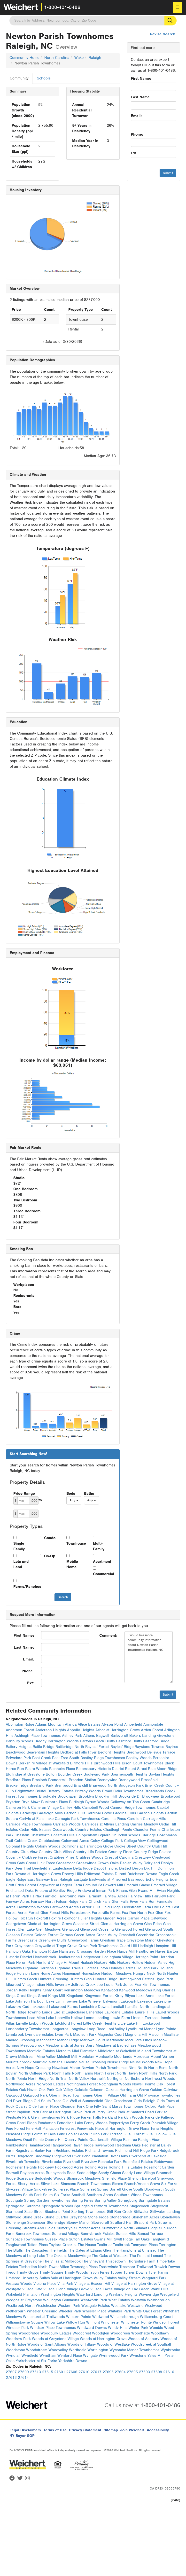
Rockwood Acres (69, 2167)
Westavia (138, 2300)
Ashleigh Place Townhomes (38, 1735)
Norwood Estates (51, 2084)
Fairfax (36, 1896)
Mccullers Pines (138, 2040)
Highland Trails (68, 1968)
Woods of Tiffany (81, 2344)
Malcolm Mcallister (164, 2034)
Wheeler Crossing (42, 2311)
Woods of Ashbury (143, 2338)
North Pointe (16, 2078)
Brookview (151, 1796)
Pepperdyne (119, 2123)
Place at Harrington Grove (117, 2128)
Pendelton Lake (70, 2123)
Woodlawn (160, 2333)
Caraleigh (28, 1813)
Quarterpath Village (105, 2139)
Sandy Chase (109, 2172)
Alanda (71, 1724)
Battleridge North (69, 1746)
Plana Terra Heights (156, 2128)
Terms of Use (55, 2430)
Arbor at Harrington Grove (117, 1730)
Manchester (46, 2040)
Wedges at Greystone (24, 2300)
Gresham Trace (112, 1940)
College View (135, 1840)
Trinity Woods (76, 2272)
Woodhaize (140, 2333)
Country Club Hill (152, 1846)
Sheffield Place (114, 2178)
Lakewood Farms (63, 2006)
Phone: (137, 134)
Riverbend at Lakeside (147, 2156)
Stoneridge (56, 2222)
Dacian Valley (131, 1863)
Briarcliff (81, 1785)
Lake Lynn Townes (62, 2001)
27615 (47, 2372)
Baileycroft (119, 1735)
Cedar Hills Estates (35, 1829)
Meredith (63, 2051)
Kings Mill (56, 1995)
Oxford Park (155, 2106)
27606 (71, 2372)
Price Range (24, 1493)
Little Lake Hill (129, 2023)
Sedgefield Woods (50, 2178)
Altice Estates (89, 1724)
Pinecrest (68, 2128)
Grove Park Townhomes (98, 1945)
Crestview (143, 1857)
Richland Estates (70, 2150)
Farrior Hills (90, 1907)
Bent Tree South (65, 1757)
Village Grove (78, 2289)
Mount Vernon (162, 2056)
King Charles (164, 1990)
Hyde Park (164, 1979)
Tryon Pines (99, 2272)
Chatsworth (40, 1835)
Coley (95, 1840)
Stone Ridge (98, 2217)
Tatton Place (37, 2244)
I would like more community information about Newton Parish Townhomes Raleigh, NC (148, 1657)
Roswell (12, 2172)
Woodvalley (58, 2350)
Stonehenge (16, 2222)
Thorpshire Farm (141, 2261)
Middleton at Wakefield (117, 2051)
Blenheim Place (62, 1768)
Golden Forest (46, 1935)
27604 (120, 2372)
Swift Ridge (123, 2239)
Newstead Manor (66, 2067)
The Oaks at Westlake (110, 2255)
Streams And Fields (39, 2228)
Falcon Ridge (67, 1901)
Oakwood (14, 2095)
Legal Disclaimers (25, 2430)
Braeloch (39, 1779)
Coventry (13, 1857)
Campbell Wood (95, 1807)
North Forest (105, 2073)
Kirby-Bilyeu (125, 1995)
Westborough (158, 2300)
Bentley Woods (139, 1757)
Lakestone (162, 2001)
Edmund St (92, 1885)
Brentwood (63, 1785)
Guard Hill (128, 1945)
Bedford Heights (111, 1752)
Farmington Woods (33, 1907)
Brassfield (149, 1779)
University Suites (36, 2278)
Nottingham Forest (82, 2084)
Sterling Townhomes (88, 2211)
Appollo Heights (80, 1730)
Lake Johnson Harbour (25, 2001)
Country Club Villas (55, 1851)
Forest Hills (59, 1912)
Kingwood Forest (99, 1995)
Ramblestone (16, 2145)
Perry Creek (140, 2123)
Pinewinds (85, 2128)
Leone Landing (96, 2017)
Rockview (46, 2167)
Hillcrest (89, 1968)
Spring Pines (82, 2200)
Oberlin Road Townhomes (71, 2095)
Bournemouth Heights (128, 1774)
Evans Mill (146, 1890)
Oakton (156, 2089)
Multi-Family (98, 1546)
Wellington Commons (61, 2300)
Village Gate (32, 2289)
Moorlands (123, 2056)
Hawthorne (145, 1951)
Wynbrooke (170, 2350)
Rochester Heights (21, 2167)
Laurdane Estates (119, 2012)
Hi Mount (71, 1962)
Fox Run (26, 1918)
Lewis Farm (120, 2017)
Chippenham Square (93, 1835)
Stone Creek (33, 2217)
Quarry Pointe (76, 2139)
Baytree (171, 1746)
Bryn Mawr (31, 1802)
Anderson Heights (50, 1730)
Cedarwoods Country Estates (77, 1829)
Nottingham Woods (115, 2084)
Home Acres (50, 1973)
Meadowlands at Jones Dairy (70, 2045)
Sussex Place (56, 2239)
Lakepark (128, 2001)
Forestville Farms (106, 1912)
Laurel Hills (144, 2012)
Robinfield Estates (138, 2161)
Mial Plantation (84, 2051)
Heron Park (25, 1962)
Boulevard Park (96, 1774)
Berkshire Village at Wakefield (44, 1763)
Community (19, 78)
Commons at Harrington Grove (87, 1846)
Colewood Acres (75, 1840)
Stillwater (141, 2211)
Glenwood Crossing (97, 1929)
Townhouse (76, 1543)
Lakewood (39, 2006)
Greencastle (27, 1940)
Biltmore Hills (81, 1763)
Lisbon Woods (41, 2023)
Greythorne (24, 1945)
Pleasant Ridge (18, 2134)
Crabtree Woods (89, 1857)
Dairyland (152, 1863)
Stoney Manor (78, 2222)
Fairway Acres (18, 1901)
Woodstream (36, 2350)
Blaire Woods (36, 1768)
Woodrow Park (18, 2338)
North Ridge (38, 2078)
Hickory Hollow (130, 1962)
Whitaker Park (119, 2311)
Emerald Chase (137, 1885)
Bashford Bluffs (129, 1741)
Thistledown (115, 2261)
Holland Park (147, 1968)
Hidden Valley (155, 1962)
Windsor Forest (166, 2322)
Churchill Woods (126, 1835)
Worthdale (77, 2350)
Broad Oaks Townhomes (122, 1791)
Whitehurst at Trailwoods (44, 2316)
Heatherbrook (44, 1957)
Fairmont (93, 1896)
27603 (144, 2372)
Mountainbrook (18, 2062)
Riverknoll (71, 2161)
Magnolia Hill (136, 2034)
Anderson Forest (20, 1730)
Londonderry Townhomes (27, 2029)
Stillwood (13, 2217)
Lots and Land (21, 1564)
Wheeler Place (94, 2311)
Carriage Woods (67, 1824)
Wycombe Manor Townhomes (134, 2350)
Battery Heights (18, 1746)
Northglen (115, 2078)
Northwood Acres (20, 2084)
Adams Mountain (49, 1724)
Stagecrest (159, 2206)
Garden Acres (114, 1918)
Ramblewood (39, 2145)
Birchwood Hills (107, 1763)
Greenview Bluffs (53, 1940)
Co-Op (49, 1556)
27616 (168, 2372)
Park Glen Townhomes (41, 2117)
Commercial (102, 1574)
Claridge (148, 1835)
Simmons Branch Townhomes (86, 2183)
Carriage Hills (154, 1818)
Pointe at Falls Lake (48, 2134)
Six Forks (169, 2183)
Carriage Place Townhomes (29, 1824)
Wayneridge (149, 2294)
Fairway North (43, 1901)
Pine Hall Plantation (42, 2128)
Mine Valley (46, 2056)
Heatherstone (68, 1957)
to (40, 1500)
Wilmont (93, 2322)
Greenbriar (145, 1935)
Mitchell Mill (67, 2056)
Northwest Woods (160, 2078)
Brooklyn (86, 1796)
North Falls (61, 2073)
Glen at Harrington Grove (122, 1923)
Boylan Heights (161, 1774)
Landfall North (137, 2006)
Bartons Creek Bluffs (97, 1741)
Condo (49, 1537)
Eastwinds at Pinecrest (108, 1879)
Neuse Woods (142, 2062)
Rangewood (61, 2145)
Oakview (170, 2089)
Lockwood (151, 2023)
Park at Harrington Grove (61, 2112)
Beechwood (136, 1752)
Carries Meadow (144, 1824)
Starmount (14, 2211)
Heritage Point (146, 1957)
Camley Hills (70, 1807)
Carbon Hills (74, 1813)
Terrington (167, 2244)
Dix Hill (150, 1868)
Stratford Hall (121, 2222)
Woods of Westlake (113, 2344)
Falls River (129, 1901)
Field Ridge (111, 1907)
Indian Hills (44, 1984)
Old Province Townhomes (158, 2095)
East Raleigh (61, 1879)
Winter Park (138, 2327)
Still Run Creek (119, 2211)
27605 (132, 2372)
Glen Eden (153, 1923)
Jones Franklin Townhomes (146, 1984)
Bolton (51, 1774)
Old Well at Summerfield (82, 2100)
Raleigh (95, 57)
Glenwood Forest (129, 1929)
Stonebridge (120, 2217)
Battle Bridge (43, 1746)
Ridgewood (61, 2156)
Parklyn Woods (131, 2117)
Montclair (86, 2056)
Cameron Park (18, 1807)
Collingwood (157, 1840)
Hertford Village (49, 1962)
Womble (156, 2327)
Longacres (59, 2029)
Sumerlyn (65, 2228)
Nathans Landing (63, 2062)
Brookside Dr (129, 1796)
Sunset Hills (126, 2233)
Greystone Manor (141, 1940)
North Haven (127, 2073)
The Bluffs (14, 2250)
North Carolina (56, 57)
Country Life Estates (90, 1851)
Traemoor (127, 2266)
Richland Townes (99, 2150)
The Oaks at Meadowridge (68, 2255)
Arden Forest (152, 1730)
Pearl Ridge (27, 2123)
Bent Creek (41, 1757)
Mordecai (141, 2056)
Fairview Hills (139, 1896)
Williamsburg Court (156, 2316)
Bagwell (102, 1735)
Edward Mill (113, 1885)
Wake (79, 57)
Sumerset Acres (87, 2228)
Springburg (127, 2200)
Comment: (108, 1635)
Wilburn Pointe (78, 2316)
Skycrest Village (19, 2189)
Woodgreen (120, 2333)
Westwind (135, 2305)
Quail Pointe (33, 2139)
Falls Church (90, 1901)
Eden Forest (25, 1885)
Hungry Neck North (149, 1973)
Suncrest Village (65, 2233)
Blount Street (136, 1768)
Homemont (71, 1973)
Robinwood (163, 2161)
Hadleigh (145, 1945)
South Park (32, 2194)
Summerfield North (117, 2228)
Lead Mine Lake (40, 2017)
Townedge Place (84, 2266)
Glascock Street (86, 1923)
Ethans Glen (126, 1890)
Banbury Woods (19, 1741)
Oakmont (96, 2089)
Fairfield (49, 1896)
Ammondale (153, 1724)
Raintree (130, 2139)
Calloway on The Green (130, 1802)
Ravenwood (104, 2145)
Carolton (134, 1818)
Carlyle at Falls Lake (36, 1818)
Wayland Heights (123, 2294)
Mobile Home (72, 1564)
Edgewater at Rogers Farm (59, 1885)
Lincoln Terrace (144, 2017)
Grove (72, 1945)
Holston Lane (28, 1973)
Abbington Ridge (20, 1724)
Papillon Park (28, 2112)
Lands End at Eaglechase (63, 2012)
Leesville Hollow (69, 2017)
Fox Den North (134, 1912)
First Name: (141, 78)
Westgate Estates (95, 2305)
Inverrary (62, 1984)
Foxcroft (41, 1918)
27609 (23, 2372)
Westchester (46, 2305)
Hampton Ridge (45, 1951)
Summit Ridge (146, 2228)
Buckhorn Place (54, 1802)
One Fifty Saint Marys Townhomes (115, 2106)
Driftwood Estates (99, 1873)
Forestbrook (80, 1912)
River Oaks (118, 2156)
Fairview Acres (114, 1896)
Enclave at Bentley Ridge (56, 1890)
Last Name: (141, 97)
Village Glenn (54, 2289)
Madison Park (84, 2034)
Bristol (40, 1791)
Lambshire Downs (94, 2006)
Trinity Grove (27, 2272)
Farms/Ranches (23, 1586)
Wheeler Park (70, 2311)
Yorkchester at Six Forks (36, 2360)
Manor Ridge (68, 2040)
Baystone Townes (149, 1746)
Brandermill (58, 1779)
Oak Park (46, 2089)
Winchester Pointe (136, 2322)
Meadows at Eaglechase (116, 2045)
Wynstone (138, 2355)
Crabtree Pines (62, 1857)
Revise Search (162, 34)
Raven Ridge (82, 2145)
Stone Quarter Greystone (66, 2217)
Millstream (26, 2056)
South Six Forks (56, 2194)
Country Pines (120, 1851)
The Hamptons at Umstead (134, 2250)
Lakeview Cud (17, 2006)
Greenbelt (127, 1935)
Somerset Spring (94, 2189)
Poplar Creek (77, 2134)
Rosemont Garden (159, 2167)
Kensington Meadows (82, 1990)
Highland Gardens (38, 1968)
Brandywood (129, 1779)
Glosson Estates (19, 1935)
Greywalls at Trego (50, 1945)
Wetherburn (16, 2311)
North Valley (79, 2078)
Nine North (138, 2067)
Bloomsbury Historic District (100, 1768)
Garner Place (138, 1918)
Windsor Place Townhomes (53, 2327)
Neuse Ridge (118, 2062)
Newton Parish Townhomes (104, 2067)
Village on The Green (131, 2289)
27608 (156, 2372)
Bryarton (13, 1802)
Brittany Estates (60, 1791)
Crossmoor (65, 1863)
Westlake (118, 2305)
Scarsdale (25, 2178)
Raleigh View (149, 2139)
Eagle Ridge (16, 1879)
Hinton (102, 1968)
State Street (33, 2211)
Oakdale (81, 2089)
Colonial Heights (20, 1846)
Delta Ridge (83, 1868)
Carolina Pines (113, 1818)
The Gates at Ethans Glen (89, 2250)
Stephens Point (57, 2211)
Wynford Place (69, 2355)
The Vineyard (93, 2261)
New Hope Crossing (34, 2067)
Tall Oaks (142, 2239)
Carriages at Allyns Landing (105, 1824)
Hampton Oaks (18, 1951)
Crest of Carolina (119, 1857)
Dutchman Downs (142, 1873)
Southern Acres (99, 2194)
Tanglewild (160, 2239)
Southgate (14, 2200)
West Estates (119, 2300)
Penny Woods (96, 2123)
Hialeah (86, 1962)
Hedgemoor (91, 1957)
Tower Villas (59, 2266)
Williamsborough (124, 2316)
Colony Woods (47, 1846)
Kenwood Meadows (135, 1990)
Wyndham (47, 2355)
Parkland (109, 2117)
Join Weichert (132, 2430)
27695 (108, 2372)
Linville (22, 2023)
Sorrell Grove (120, 2189)
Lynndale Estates (39, 2034)
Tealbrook (121, 2244)
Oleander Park (72, 2106)
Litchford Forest (68, 2023)
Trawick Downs (167, 2266)
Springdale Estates (154, 2200)
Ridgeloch (24, 2156)
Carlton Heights (150, 1813)
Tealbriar (104, 2244)
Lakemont (111, 2001)
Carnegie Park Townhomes (77, 1818)
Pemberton (47, 2123)
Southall (78, 2194)
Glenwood (70, 1929)
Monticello (104, 2056)
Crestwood (161, 1857)
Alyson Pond (112, 1724)
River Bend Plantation (90, 2156)
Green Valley (106, 1935)
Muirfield (40, 2062)
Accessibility (158, 2430)
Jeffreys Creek (83, 1984)
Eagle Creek (168, 1873)
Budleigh (76, 1802)
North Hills (148, 2073)
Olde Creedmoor (118, 2100)
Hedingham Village (117, 1957)
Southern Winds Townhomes (138, 2194)
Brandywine (107, 1779)
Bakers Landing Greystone (151, 1735)
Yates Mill (155, 2355)
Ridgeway (43, 2156)
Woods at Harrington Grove (103, 2338)
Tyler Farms (159, 2272)
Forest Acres (16, 1912)
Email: (136, 115)
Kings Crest (16, 1995)
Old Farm (128, 2095)
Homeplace (90, 1973)
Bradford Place (18, 1779)
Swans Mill (103, 2239)
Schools (44, 78)
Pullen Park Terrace (105, 2134)
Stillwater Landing (165, 2211)
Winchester (110, 2322)
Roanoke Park (110, 2161)
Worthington (97, 2350)
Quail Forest (134, 2134)
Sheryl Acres (28, 2183)
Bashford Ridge (156, 1741)
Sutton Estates (81, 2239)
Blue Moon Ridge (162, 1768)
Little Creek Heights (99, 2023)
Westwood (153, 2305)
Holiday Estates (122, 1968)
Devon (137, 1868)
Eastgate (80, 1879)
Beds (70, 1493)
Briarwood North (103, 1785)
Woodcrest (82, 2333)
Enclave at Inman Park (96, 1890)
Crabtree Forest (35, 1857)
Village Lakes (101, 2289)
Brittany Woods (88, 1791)
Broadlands (154, 1791)
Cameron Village (45, 1807)
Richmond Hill (127, 2150)
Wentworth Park (93, 2300)
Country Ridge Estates (152, 1851)
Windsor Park (17, 2327)
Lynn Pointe (166, 2029)
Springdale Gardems (23, 2206)
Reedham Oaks (128, 2145)
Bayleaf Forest (97, 1746)
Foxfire (55, 1918)
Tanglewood (16, 2244)
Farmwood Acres (64, 1907)
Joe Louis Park (109, 1984)
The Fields (58, 2250)
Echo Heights (157, 1879)
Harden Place (104, 1951)
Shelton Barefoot (142, 2178)
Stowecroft (100, 2222)
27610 (83, 2372)
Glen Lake (26, 1929)
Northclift (98, 2078)
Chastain (22, 1835)
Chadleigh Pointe (117, 1829)
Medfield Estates (41, 2051)
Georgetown (16, 1923)
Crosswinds (86, 1863)
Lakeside (144, 2001)
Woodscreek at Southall (151, 2344)
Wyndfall (13, 2355)
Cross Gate (15, 1863)
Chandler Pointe (146, 1829)
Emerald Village (164, 1885)
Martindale (115, 2040)
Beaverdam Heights (43, 1752)
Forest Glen (38, 1912)
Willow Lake (54, 2322)
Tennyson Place (144, 2244)
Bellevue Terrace (161, 1752)
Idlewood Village (19, 1984)
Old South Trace (47, 2100)
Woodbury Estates (55, 2333)
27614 (23, 2377)
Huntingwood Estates (136, 1979)
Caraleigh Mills (50, 1813)
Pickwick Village (164, 2123)
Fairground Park (71, 1896)
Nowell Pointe (143, 2084)
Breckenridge (17, 1785)
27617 (96, 2372)
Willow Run (75, 2322)
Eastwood (136, 1879)
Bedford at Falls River (78, 1752)
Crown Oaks (108, 1863)
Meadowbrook (32, 2045)
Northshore (134, 2078)
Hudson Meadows (116, 1973)
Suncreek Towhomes (33, 2233)
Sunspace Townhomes (25, 2239)
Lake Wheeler (90, 2001)
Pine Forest (15, 2128)
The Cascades (36, 2250)
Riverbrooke (52, 2161)
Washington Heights (58, 2294)
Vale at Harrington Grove (72, 2278)
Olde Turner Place (44, 2106)
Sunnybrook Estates (97, 2233)
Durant (120, 1873)
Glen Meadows (48, 1929)
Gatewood (159, 1918)
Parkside (152, 2117)
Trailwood (145, 2266)
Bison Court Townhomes (142, 1763)
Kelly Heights (30, 1990)
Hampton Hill (165, 1945)
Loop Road (96, 2029)
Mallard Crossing (20, 2040)
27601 (59, 2372)
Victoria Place (44, 2283)
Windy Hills (117, 2327)
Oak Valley (64, 2089)
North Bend (158, 2067)
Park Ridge (70, 2117)
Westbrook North (20, 2305)
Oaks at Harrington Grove (127, 2089)
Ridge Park (149, 2150)
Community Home (24, 57)
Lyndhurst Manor (140, 2029)
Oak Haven (28, 2089)
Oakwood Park (35, 2095)
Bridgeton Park (131, 1785)
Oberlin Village (106, 2095)
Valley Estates (105, 2278)
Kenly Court (52, 1990)
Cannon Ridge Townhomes (133, 1807)
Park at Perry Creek (100, 2112)
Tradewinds (108, 2266)
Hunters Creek (25, 1979)
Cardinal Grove (99, 1813)
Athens (89, 1735)
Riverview (89, 2161)
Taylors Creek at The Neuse (72, 2244)
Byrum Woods (97, 1802)
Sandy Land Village (138, 2172)
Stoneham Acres (145, 2217)
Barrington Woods (63, 1741)
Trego (11, 2272)
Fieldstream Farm (136, 1907)
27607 (11, 2372)
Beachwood (15, 1752)
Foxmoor (69, 1918)
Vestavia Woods (19, 2283)
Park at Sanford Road (136, 2112)
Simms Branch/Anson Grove (136, 2183)
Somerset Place (66, 2189)
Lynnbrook (15, 2034)
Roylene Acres (32, 2172)
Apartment (102, 1561)
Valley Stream (129, 2278)
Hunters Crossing (53, 1979)
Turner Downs (135, 2272)
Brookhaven (67, 1796)
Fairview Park (163, 1896)
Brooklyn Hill (106, 1796)
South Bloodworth (148, 2189)
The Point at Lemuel (146, 2255)
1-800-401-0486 (62, 7)
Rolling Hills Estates (126, 2167)
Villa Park (65, 2283)
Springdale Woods (57, 2206)
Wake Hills (160, 2289)
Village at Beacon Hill (92, 2283)
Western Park (69, 2305)
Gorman (66, 1935)
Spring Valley (105, 2200)
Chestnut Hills (63, 1835)
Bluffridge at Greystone (25, 1774)
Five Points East (165, 1907)
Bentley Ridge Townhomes (102, 1757)
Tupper (116, 2272)
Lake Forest (165, 1995)
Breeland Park (41, 1785)
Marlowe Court (92, 2040)
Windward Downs (92, 2327)
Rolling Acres (96, 2167)
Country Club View (22, 1851)
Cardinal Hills (124, 1813)
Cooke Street (125, 1846)
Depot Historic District (112, 1868)
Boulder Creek (70, 1774)
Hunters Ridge (105, 1979)
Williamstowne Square (24, 2322)
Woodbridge (28, 2333)
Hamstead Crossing (75, 1951)
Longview (77, 2029)
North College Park (35, 2073)
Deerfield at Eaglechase (52, 1868)
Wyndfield (30, 2355)
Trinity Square (51, 2272)
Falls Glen (110, 1901)
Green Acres (84, 1935)
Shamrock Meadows (84, 2178)
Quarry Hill (54, 2139)
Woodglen (100, 2333)
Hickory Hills (105, 1962)
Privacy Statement (85, 2430)
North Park (167, 2073)
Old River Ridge (19, 2100)
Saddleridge (87, 2172)
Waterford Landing (92, 2294)
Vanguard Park (154, 2278)
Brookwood (170, 1796)
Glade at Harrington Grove (49, 1923)
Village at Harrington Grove (134, 2283)
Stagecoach (139, 2206)
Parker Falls (91, 2117)
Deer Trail (23, 1868)
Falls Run (147, 1901)
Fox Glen (155, 1912)
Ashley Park (72, 1735)
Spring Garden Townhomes (47, 2200)
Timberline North (33, 2266)
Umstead (13, 2278)
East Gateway (38, 1879)
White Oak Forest (147, 2311)
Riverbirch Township (23, 2161)
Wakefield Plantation (23, 2294)
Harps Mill (126, 1951)
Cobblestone (49, 1840)
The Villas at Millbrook (62, 2261)
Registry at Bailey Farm (35, 2150)
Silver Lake (50, 2183)
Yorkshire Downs (72, 2360)
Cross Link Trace (40, 1863)
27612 (11, 2377)
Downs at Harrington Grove (38, 1873)
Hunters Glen (81, 1979)
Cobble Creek (26, 1840)
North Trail (59, 2078)
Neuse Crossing (92, 2062)
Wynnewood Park (113, 2355)
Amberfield (133, 1724)
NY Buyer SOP (22, 2435)
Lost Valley (116, 2029)
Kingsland (74, 1995)
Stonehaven (170, 2217)
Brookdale (47, 1796)
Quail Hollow (156, 2134)
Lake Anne (145, 1995)
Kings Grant (37, 1995)
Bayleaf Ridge (121, 1746)
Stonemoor (36, 2222)
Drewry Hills (72, 1873)
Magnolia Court (111, 2034)
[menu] (177, 7)
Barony (40, 1741)
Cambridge (160, 1802)
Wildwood (100, 2316)
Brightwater (24, 1791)
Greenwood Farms (83, 1940)
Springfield (83, 2206)
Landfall (117, 2006)
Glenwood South (159, 1929)
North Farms (82, 2073)
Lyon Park (63, 2034)
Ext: (134, 153)
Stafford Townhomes (111, 2206)
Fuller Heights (90, 1918)
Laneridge (94, 2012)
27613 (35, 2372)
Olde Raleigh (144, 2100)
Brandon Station (82, 1779)
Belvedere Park (18, 1757)
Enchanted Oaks (20, 1890)
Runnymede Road (61, 2172)
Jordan (12, 1990)
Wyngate (90, 2355)
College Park (112, 1840)
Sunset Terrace (150, 2233)
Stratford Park (145, 2222)
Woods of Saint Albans (46, 2344)
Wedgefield (169, 2294)
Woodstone (15, 2350)
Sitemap (111, 2430)
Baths (89, 1493)
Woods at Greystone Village (55, 2338)
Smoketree (43, 2189)
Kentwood (109, 1990)
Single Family (19, 1546)
